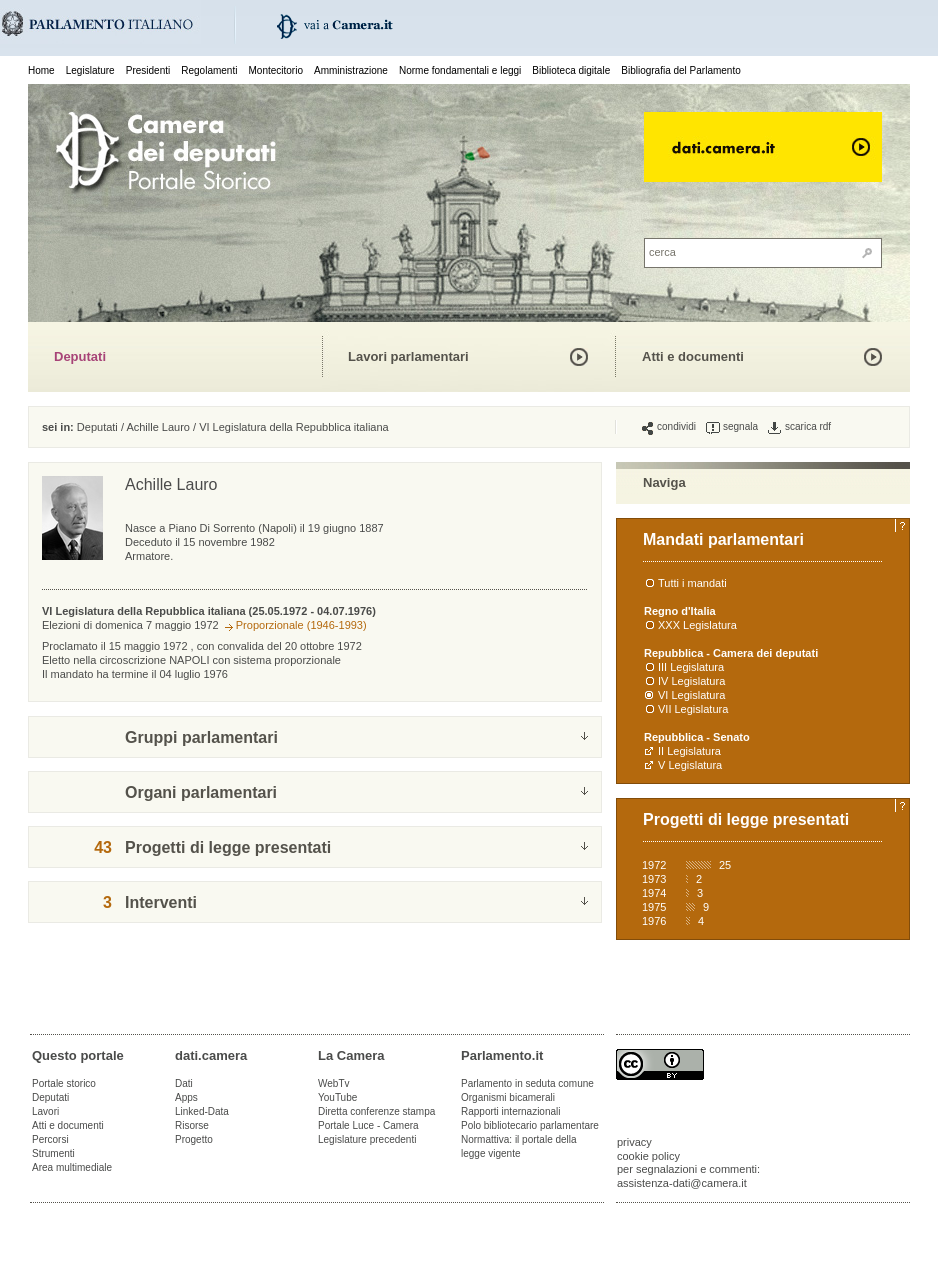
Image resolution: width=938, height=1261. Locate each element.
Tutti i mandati (692, 583)
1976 (654, 921)
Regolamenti (209, 70)
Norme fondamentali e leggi (460, 70)
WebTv (334, 1083)
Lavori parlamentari (408, 356)
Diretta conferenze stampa (376, 1111)
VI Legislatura (691, 695)
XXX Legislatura (697, 625)
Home (41, 70)
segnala (732, 427)
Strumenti (53, 1153)
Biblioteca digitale (571, 70)
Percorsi (50, 1139)
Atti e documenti (693, 356)
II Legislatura (689, 751)
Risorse (192, 1125)
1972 (654, 865)
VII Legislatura (693, 709)
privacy (634, 1142)
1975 (654, 907)
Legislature (90, 70)
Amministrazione (351, 70)
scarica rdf (799, 427)
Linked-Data (202, 1111)
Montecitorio (275, 70)
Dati (184, 1083)
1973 (654, 879)
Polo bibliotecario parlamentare (530, 1125)
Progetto (194, 1139)
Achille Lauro (158, 427)
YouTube (337, 1097)
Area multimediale (72, 1167)
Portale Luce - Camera (368, 1125)
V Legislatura (690, 765)
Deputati (80, 356)
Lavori (45, 1111)
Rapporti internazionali (511, 1111)
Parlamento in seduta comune (527, 1083)
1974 (654, 893)
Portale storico (64, 1083)
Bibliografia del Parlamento (681, 70)
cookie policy (648, 1156)
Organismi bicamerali (508, 1097)
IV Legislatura (691, 681)
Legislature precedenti (367, 1139)
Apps (186, 1097)
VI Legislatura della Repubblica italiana (294, 427)
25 (725, 865)
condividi (669, 427)
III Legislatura (691, 667)
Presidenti (148, 70)
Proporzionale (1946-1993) (301, 625)
